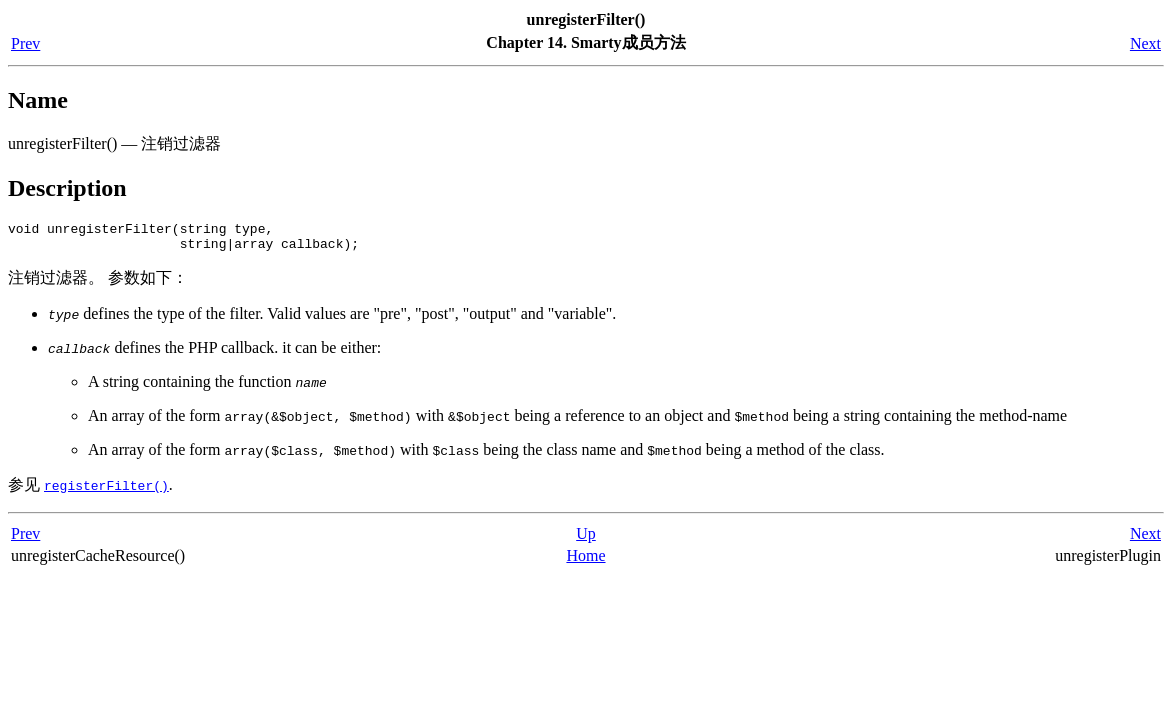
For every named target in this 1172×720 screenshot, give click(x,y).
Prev (25, 43)
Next (1145, 43)
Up (586, 539)
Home (585, 561)
